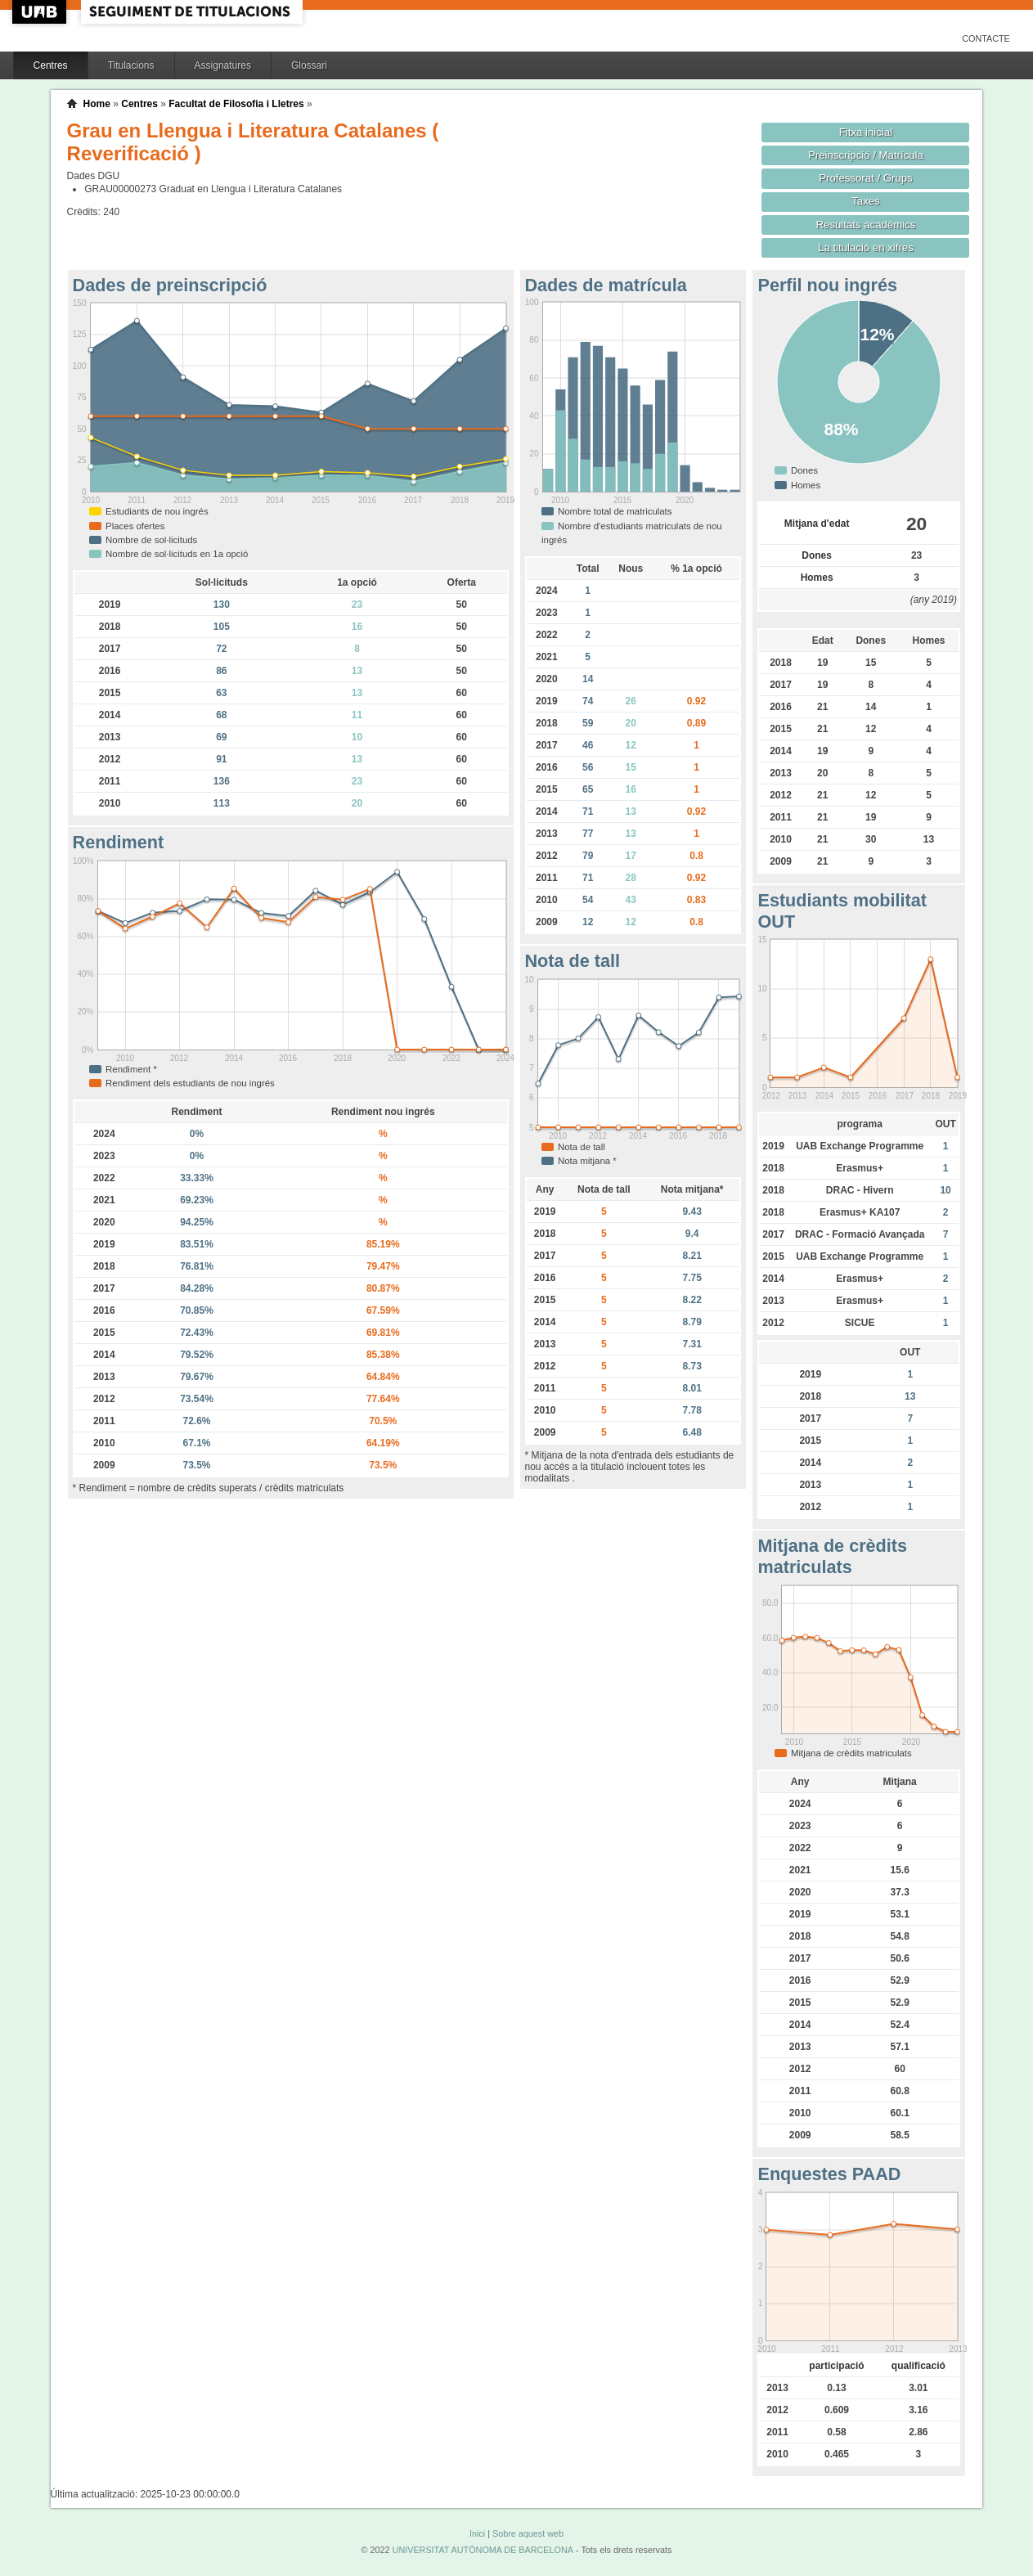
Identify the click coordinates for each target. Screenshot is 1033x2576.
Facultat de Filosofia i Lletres (235, 104)
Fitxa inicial (865, 132)
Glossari (309, 65)
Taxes (865, 201)
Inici (477, 2533)
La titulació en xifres (866, 247)
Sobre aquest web (528, 2533)
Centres (51, 65)
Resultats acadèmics (866, 224)
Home (96, 104)
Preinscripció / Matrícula (865, 155)
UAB (41, 12)
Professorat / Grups (865, 178)
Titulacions (131, 65)
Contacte (986, 38)
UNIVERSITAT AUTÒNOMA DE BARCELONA (483, 2550)
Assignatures (223, 65)
